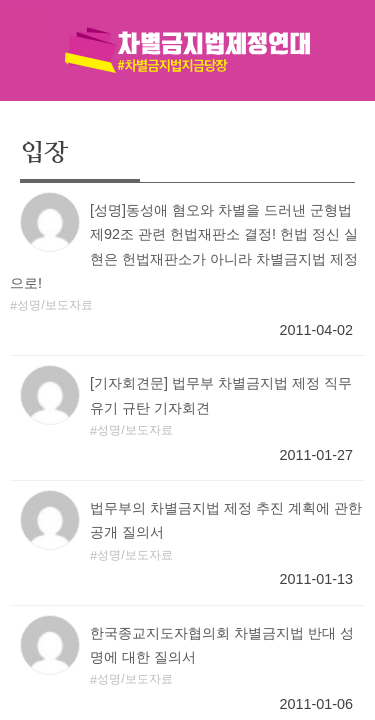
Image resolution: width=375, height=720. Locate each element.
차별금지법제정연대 (188, 50)
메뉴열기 (23, 23)
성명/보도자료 (54, 305)
